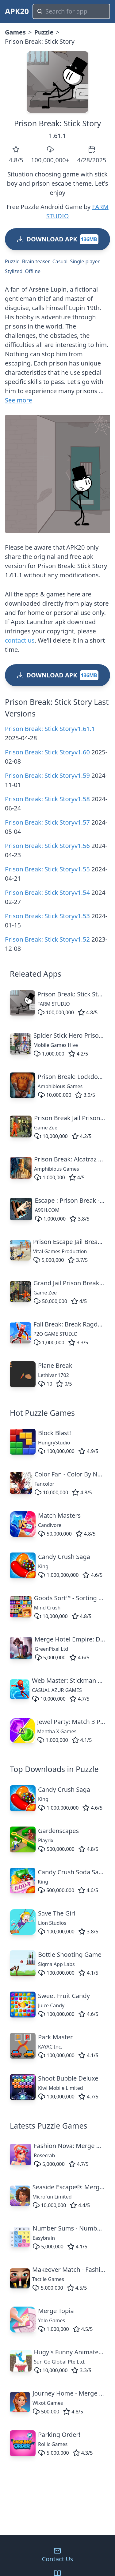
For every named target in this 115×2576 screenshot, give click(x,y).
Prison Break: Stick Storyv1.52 (47, 939)
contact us (19, 640)
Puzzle (43, 32)
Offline (32, 271)
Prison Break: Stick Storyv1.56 (47, 846)
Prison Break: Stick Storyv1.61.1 (50, 729)
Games (15, 32)
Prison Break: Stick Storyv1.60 (47, 752)
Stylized (13, 271)
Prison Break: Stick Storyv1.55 (47, 869)
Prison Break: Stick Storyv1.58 (47, 799)
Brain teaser (36, 261)
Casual (60, 261)
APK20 (17, 11)
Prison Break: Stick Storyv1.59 (47, 775)
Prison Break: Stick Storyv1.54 (47, 892)
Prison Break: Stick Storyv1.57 (47, 822)
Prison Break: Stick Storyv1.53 (47, 916)
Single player (85, 261)
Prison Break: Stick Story (57, 123)
